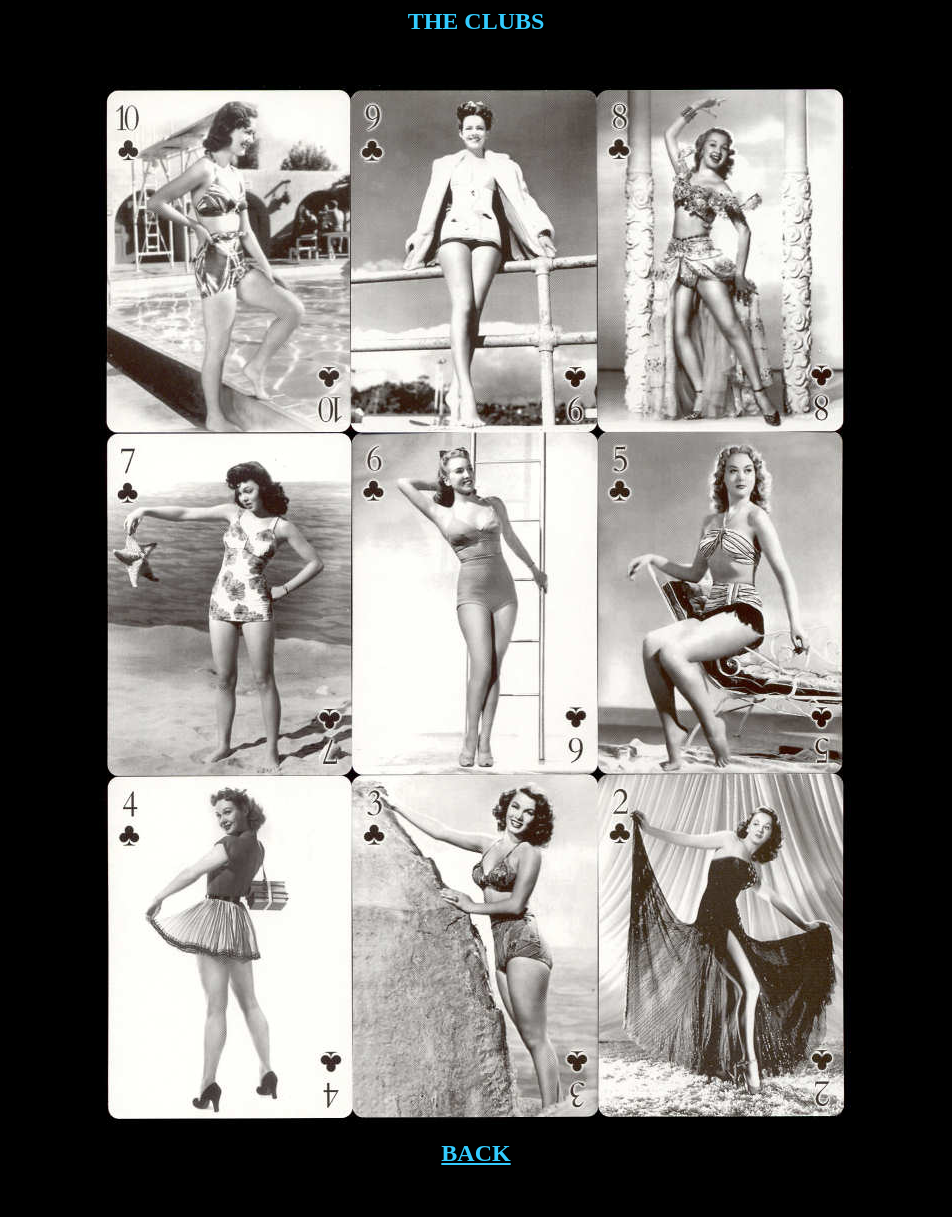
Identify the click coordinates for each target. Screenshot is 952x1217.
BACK (475, 1153)
